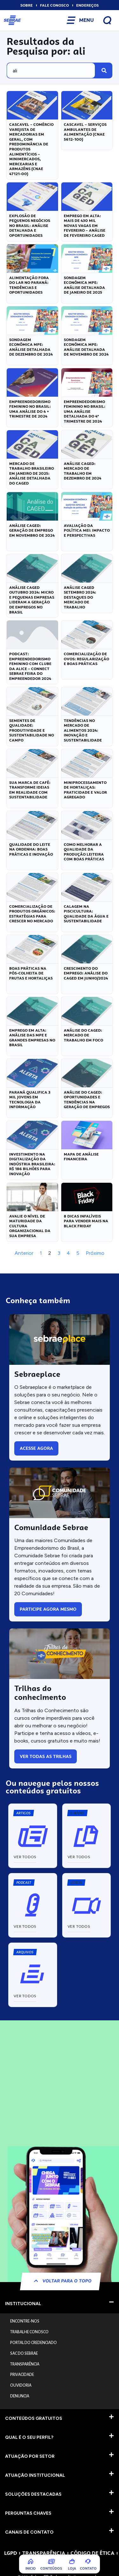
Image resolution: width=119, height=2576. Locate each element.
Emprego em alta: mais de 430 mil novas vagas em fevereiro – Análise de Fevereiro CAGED (84, 225)
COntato (88, 2568)
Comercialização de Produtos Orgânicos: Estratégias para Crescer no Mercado (32, 914)
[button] (77, 1813)
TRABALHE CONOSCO (29, 2332)
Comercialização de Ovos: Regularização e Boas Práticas (86, 658)
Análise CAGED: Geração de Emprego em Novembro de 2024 (32, 530)
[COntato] (87, 2561)
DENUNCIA (19, 2396)
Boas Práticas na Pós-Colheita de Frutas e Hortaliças (31, 973)
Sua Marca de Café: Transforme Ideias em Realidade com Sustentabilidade (29, 790)
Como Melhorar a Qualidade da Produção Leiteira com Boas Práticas (84, 852)
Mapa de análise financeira (81, 1157)
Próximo (95, 1253)
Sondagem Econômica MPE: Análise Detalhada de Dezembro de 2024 (31, 347)
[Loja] (72, 2561)
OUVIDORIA (20, 2385)
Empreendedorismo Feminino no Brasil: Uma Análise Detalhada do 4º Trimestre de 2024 (84, 411)
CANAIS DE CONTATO (29, 2532)
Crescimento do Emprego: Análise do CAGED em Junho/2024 (86, 973)
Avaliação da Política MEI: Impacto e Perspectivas (87, 530)
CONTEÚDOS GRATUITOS (33, 2418)
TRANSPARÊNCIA (24, 2364)
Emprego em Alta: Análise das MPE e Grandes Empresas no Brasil (32, 1038)
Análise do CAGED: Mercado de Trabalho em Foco (83, 1035)
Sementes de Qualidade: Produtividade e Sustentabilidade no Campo (31, 730)
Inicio (30, 2568)
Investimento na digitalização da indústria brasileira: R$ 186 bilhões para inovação (32, 1164)
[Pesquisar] (104, 70)
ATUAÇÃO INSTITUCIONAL (35, 2475)
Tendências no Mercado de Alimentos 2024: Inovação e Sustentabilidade (83, 730)
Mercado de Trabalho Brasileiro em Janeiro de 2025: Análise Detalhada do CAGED (31, 473)
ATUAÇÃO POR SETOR (30, 2456)
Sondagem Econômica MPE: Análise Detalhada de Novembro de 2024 (86, 347)
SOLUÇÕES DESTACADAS (33, 2494)
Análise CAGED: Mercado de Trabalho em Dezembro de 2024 (82, 471)
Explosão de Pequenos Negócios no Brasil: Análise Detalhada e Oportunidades (29, 225)
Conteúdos (51, 2568)
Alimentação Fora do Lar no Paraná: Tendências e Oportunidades (29, 285)
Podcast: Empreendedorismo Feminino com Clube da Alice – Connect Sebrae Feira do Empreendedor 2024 (30, 666)
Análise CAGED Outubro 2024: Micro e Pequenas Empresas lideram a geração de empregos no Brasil (31, 600)
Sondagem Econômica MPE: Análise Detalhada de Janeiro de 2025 (84, 285)
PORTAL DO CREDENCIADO (33, 2343)
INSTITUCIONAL (23, 2303)
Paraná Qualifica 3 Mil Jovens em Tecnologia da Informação (29, 1100)
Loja (72, 2568)
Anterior (24, 1253)
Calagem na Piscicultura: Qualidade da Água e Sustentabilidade (86, 914)
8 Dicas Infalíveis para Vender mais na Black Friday (86, 1221)
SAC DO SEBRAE (24, 2353)
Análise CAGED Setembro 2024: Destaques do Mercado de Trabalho (80, 597)
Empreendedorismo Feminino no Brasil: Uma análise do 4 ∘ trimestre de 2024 (30, 409)
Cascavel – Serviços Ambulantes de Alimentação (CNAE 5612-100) (85, 132)
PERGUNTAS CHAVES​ (28, 2513)
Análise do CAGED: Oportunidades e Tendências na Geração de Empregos (87, 1100)
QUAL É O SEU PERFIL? (29, 2437)
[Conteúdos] (51, 2561)
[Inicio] (30, 2561)
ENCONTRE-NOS (24, 2321)
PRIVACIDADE (22, 2374)
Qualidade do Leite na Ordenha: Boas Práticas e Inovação (31, 849)
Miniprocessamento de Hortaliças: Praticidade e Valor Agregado (85, 790)
